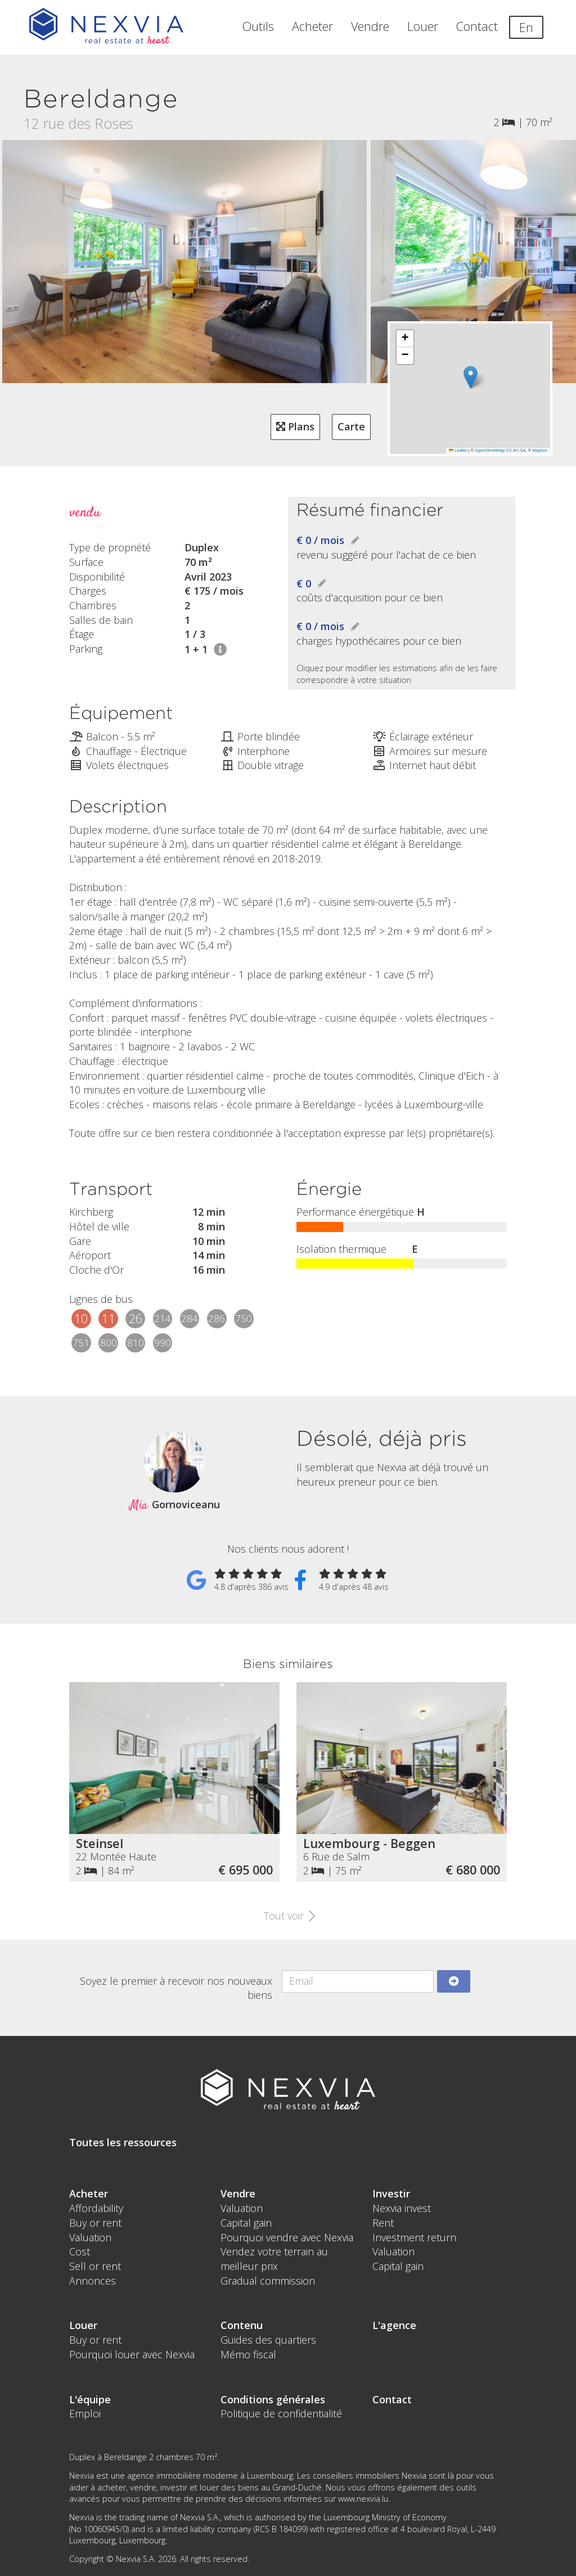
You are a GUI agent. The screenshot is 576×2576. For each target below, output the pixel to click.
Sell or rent (95, 2266)
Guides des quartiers (268, 2339)
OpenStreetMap (490, 450)
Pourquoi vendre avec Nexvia (286, 2237)
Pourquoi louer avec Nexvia (132, 2354)
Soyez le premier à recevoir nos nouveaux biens (176, 1988)
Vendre (370, 26)
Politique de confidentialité (281, 2413)
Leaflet (458, 450)
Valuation (90, 2237)
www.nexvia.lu (363, 2498)
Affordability (96, 2208)
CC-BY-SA (515, 450)
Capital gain (246, 2222)
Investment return (414, 2237)
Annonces (92, 2280)
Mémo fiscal (248, 2354)
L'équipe (90, 2399)
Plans (295, 426)
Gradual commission (267, 2280)
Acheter (312, 26)
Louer (422, 26)
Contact (477, 26)
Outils (258, 26)
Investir (391, 2193)
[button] (471, 377)
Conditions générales (272, 2399)
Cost (79, 2251)
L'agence (394, 2325)
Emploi (85, 2413)
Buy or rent (95, 2222)
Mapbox (539, 450)
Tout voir (288, 1915)
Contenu (241, 2325)
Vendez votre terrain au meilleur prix (274, 2259)
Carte (351, 426)
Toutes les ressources (123, 2142)
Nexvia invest (401, 2208)
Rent (383, 2222)
